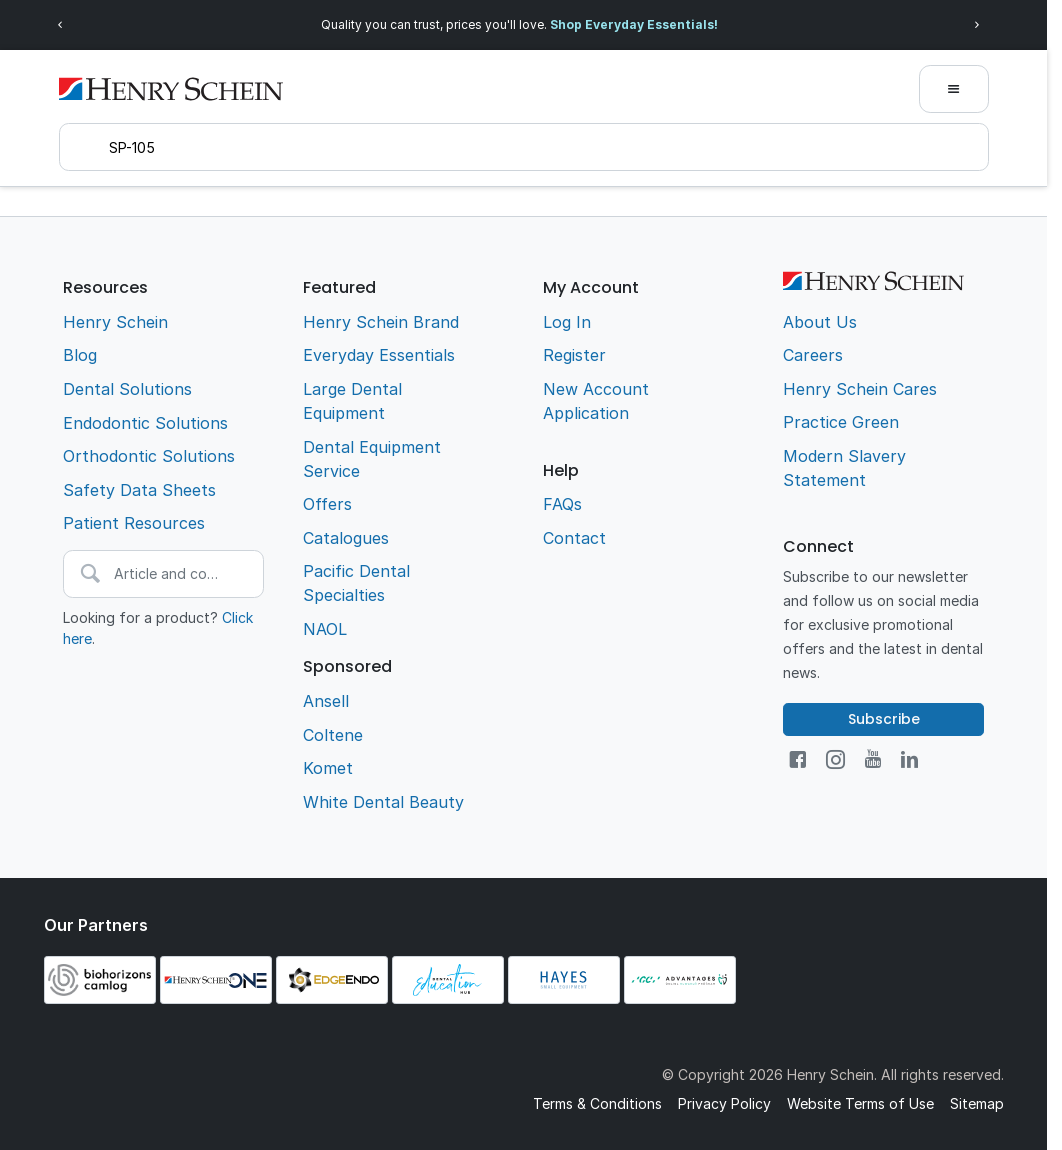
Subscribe (884, 719)
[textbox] (524, 147)
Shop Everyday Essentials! (634, 24)
